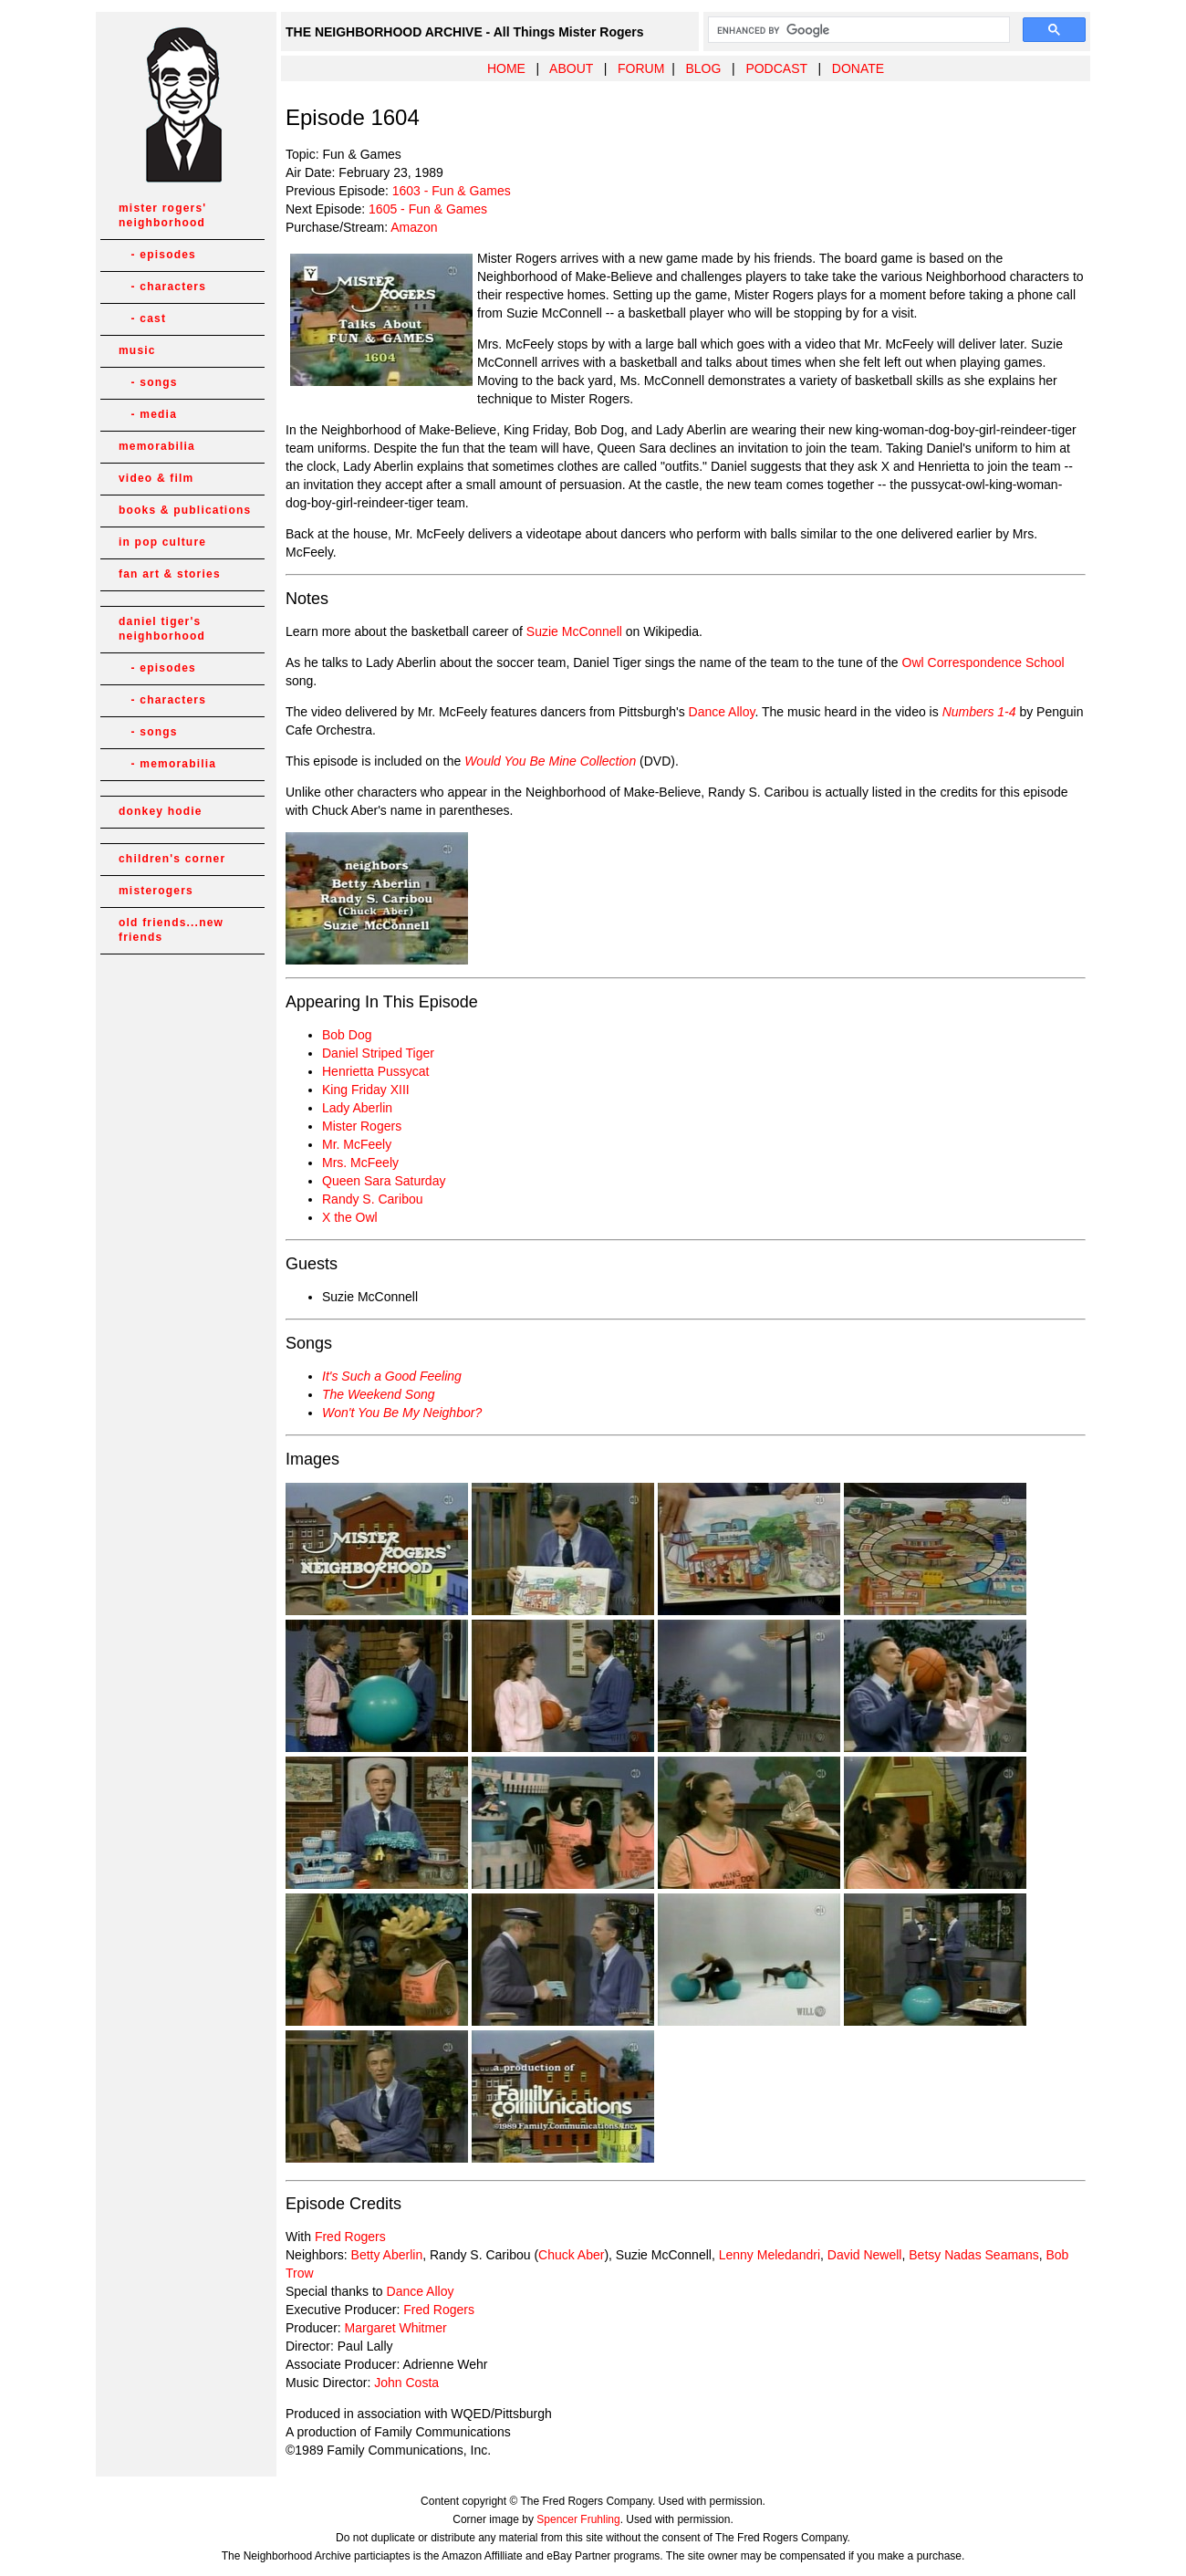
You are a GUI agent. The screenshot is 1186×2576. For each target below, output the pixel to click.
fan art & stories (170, 574)
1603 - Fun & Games (451, 190)
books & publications (185, 510)
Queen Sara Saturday (383, 1180)
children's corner (172, 858)
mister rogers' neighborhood (162, 215)
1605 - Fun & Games (428, 209)
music (137, 350)
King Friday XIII (366, 1089)
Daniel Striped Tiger (378, 1053)
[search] (857, 30)
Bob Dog (346, 1034)
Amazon (413, 227)
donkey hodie (161, 811)
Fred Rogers (350, 2236)
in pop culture (162, 542)
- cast (142, 318)
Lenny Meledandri (769, 2254)
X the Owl (350, 1217)
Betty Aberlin (387, 2254)
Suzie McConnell (574, 631)
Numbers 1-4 (979, 711)
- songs (148, 382)
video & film (156, 478)
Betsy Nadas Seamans (973, 2254)
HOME (506, 68)
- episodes (157, 254)
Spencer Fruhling (577, 2519)
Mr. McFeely (356, 1144)
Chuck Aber (571, 2254)
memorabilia (157, 446)
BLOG (703, 68)
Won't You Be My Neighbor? (402, 1412)
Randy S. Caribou (372, 1199)
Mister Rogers (361, 1126)
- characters (162, 286)
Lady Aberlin (357, 1107)
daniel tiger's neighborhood (162, 628)
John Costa (406, 2382)
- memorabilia (167, 763)
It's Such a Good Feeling (392, 1376)
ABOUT (571, 68)
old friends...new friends (171, 930)
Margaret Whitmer (396, 2327)
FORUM (641, 68)
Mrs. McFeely (360, 1162)
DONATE (858, 68)
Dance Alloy (722, 711)
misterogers (156, 890)
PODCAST (775, 68)
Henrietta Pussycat (376, 1071)
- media (148, 414)
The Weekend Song (378, 1394)
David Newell (864, 2254)
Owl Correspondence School (983, 662)
